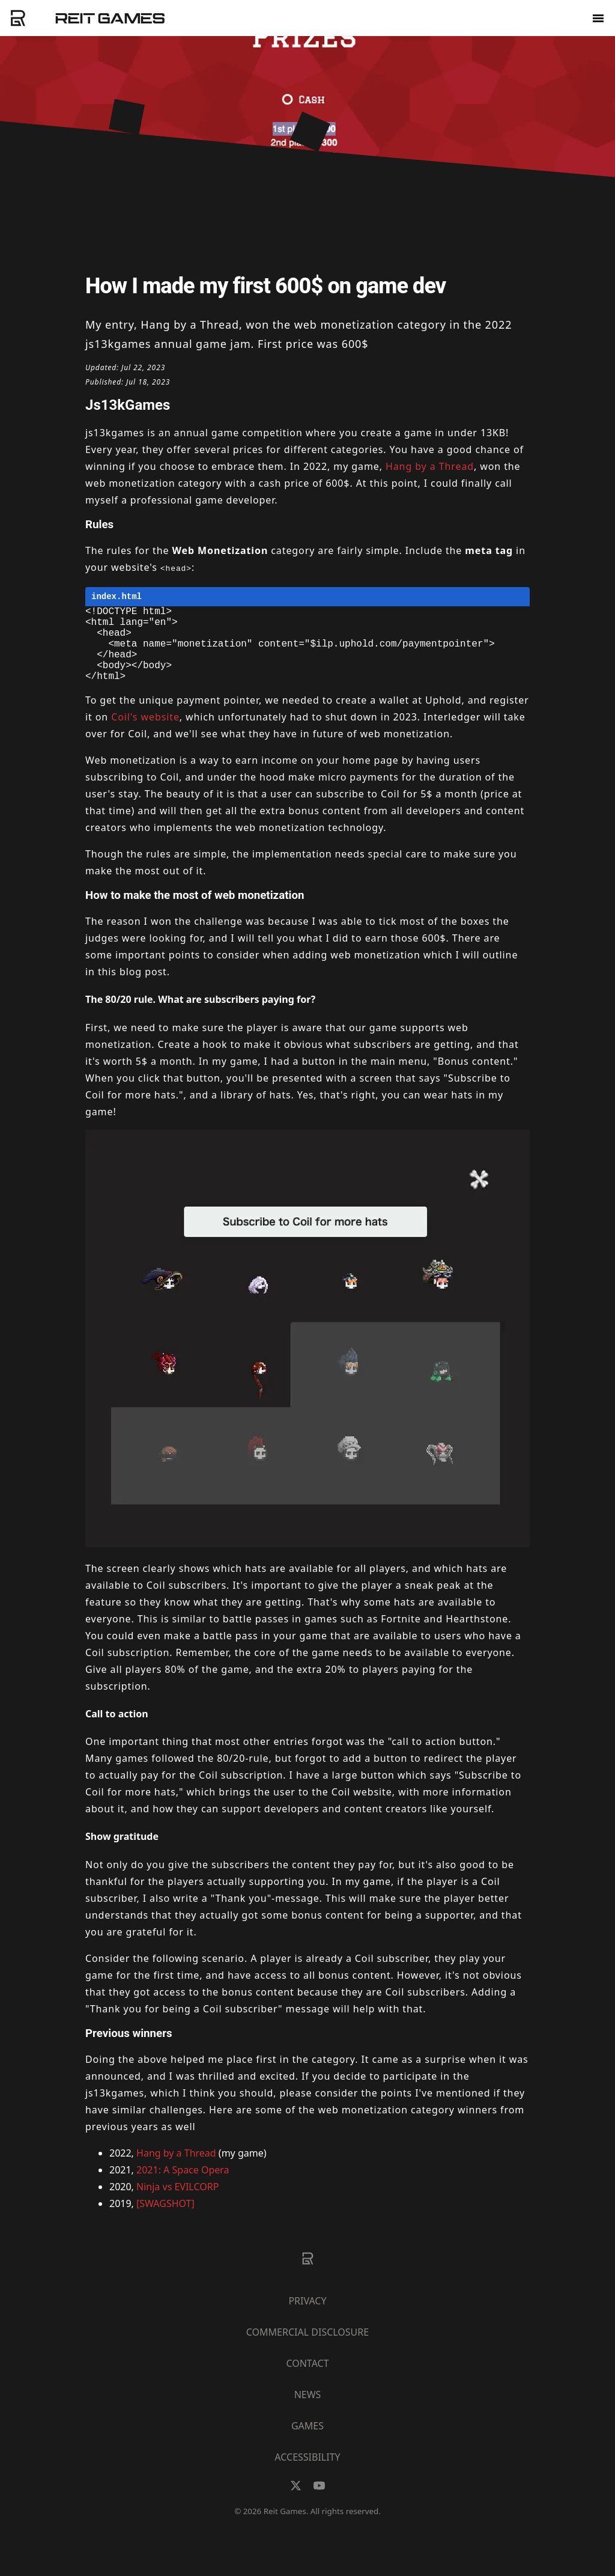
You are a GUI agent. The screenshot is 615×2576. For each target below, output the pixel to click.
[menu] (598, 17)
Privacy (307, 2318)
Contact (307, 2380)
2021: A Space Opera (182, 2187)
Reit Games (110, 18)
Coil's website (145, 734)
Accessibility (307, 2474)
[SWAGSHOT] (165, 2220)
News (307, 2412)
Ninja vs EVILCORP (177, 2204)
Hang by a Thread (430, 466)
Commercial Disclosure (307, 2349)
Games (307, 2443)
